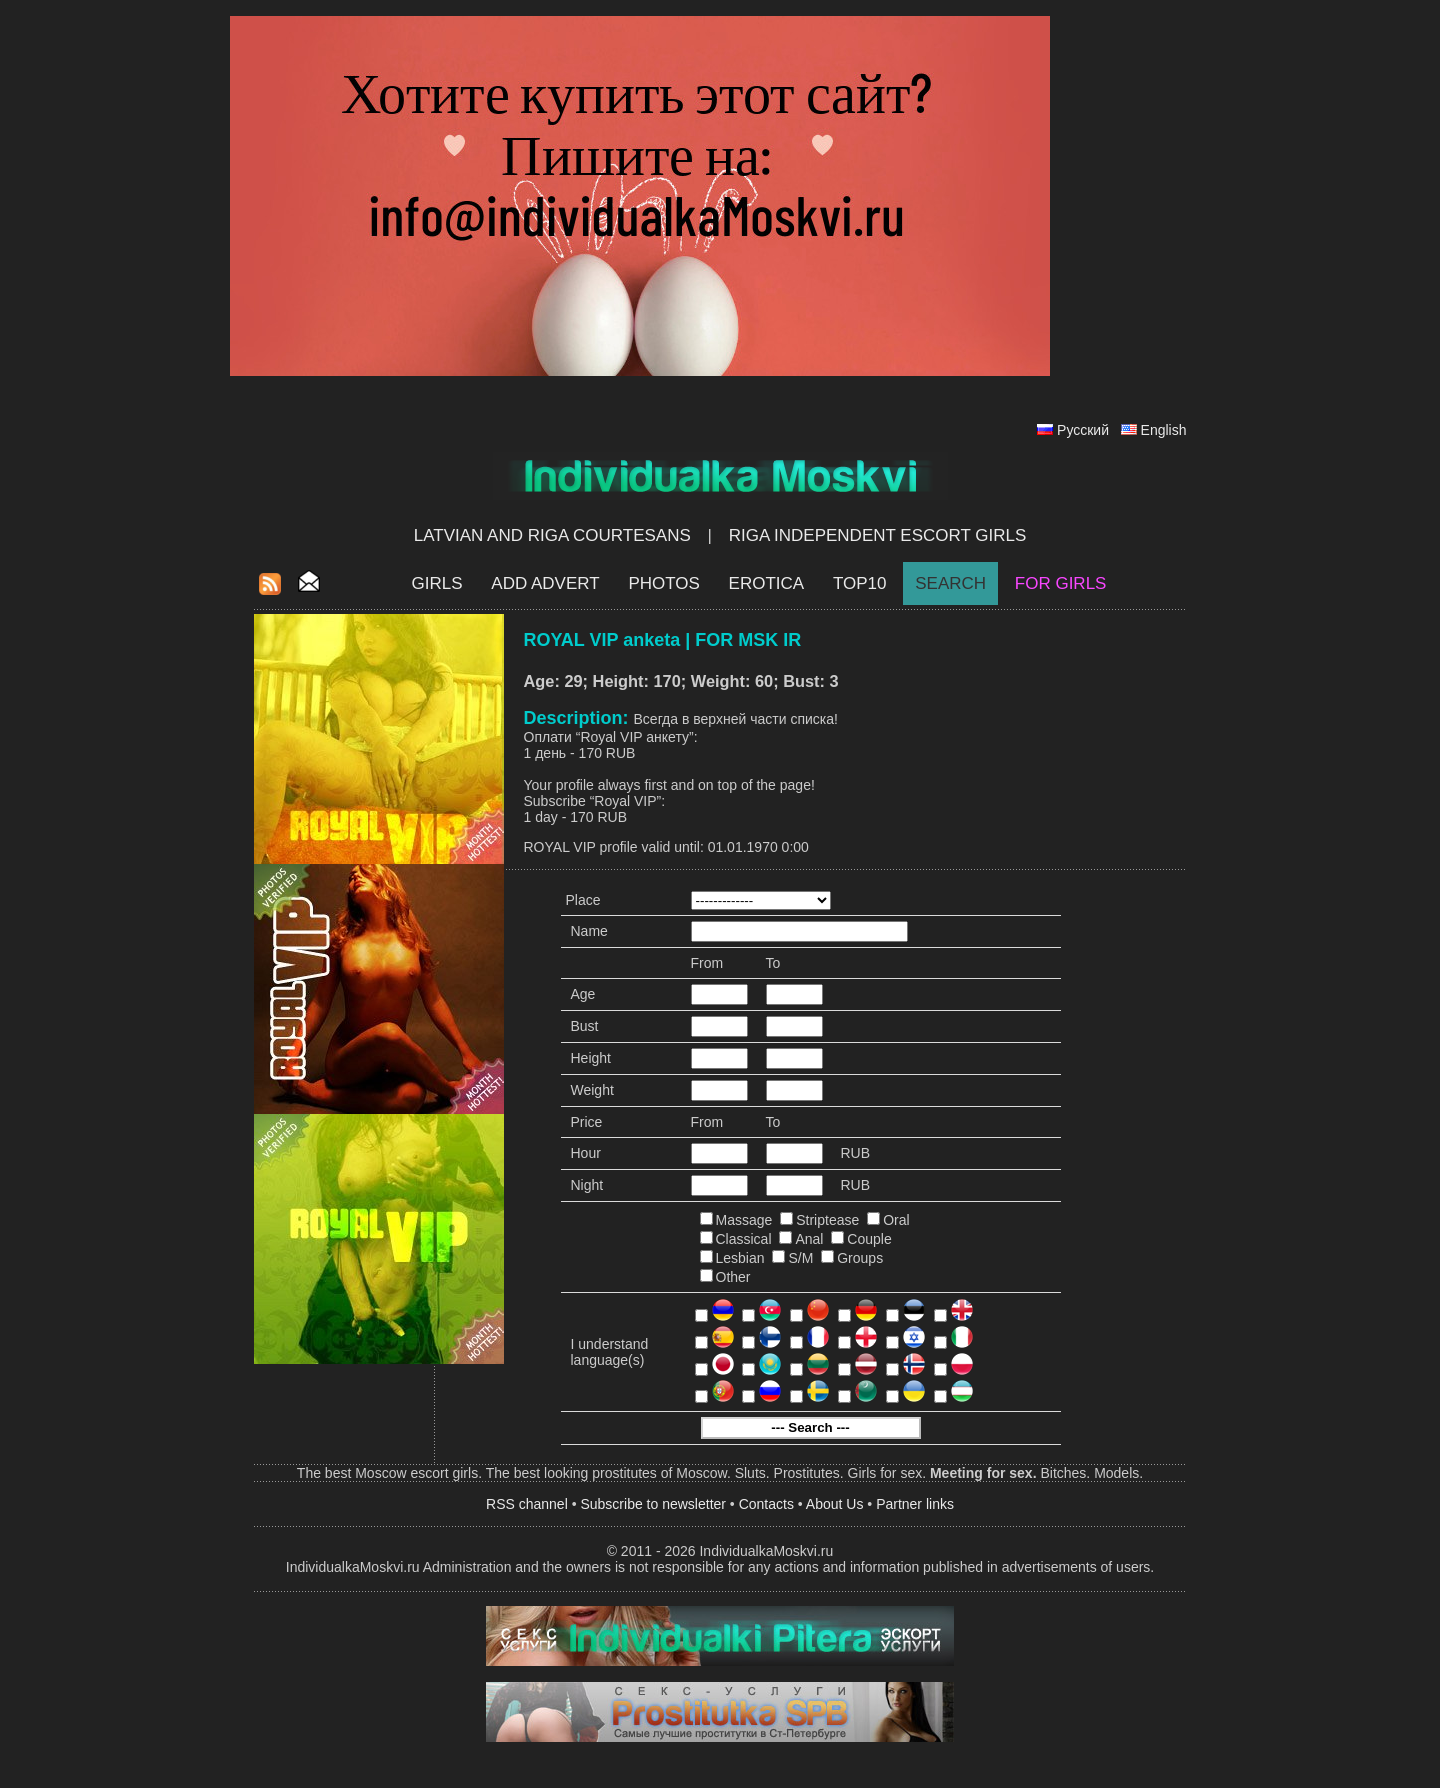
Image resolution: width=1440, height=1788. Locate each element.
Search (950, 583)
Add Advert (545, 583)
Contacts (766, 1504)
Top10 (860, 583)
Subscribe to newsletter (653, 1504)
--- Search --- (810, 1427)
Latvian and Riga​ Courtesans (552, 535)
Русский (1083, 430)
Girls (437, 583)
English (1164, 430)
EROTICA (767, 583)
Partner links (915, 1504)
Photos (663, 583)
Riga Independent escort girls (878, 535)
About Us (835, 1504)
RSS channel (527, 1504)
